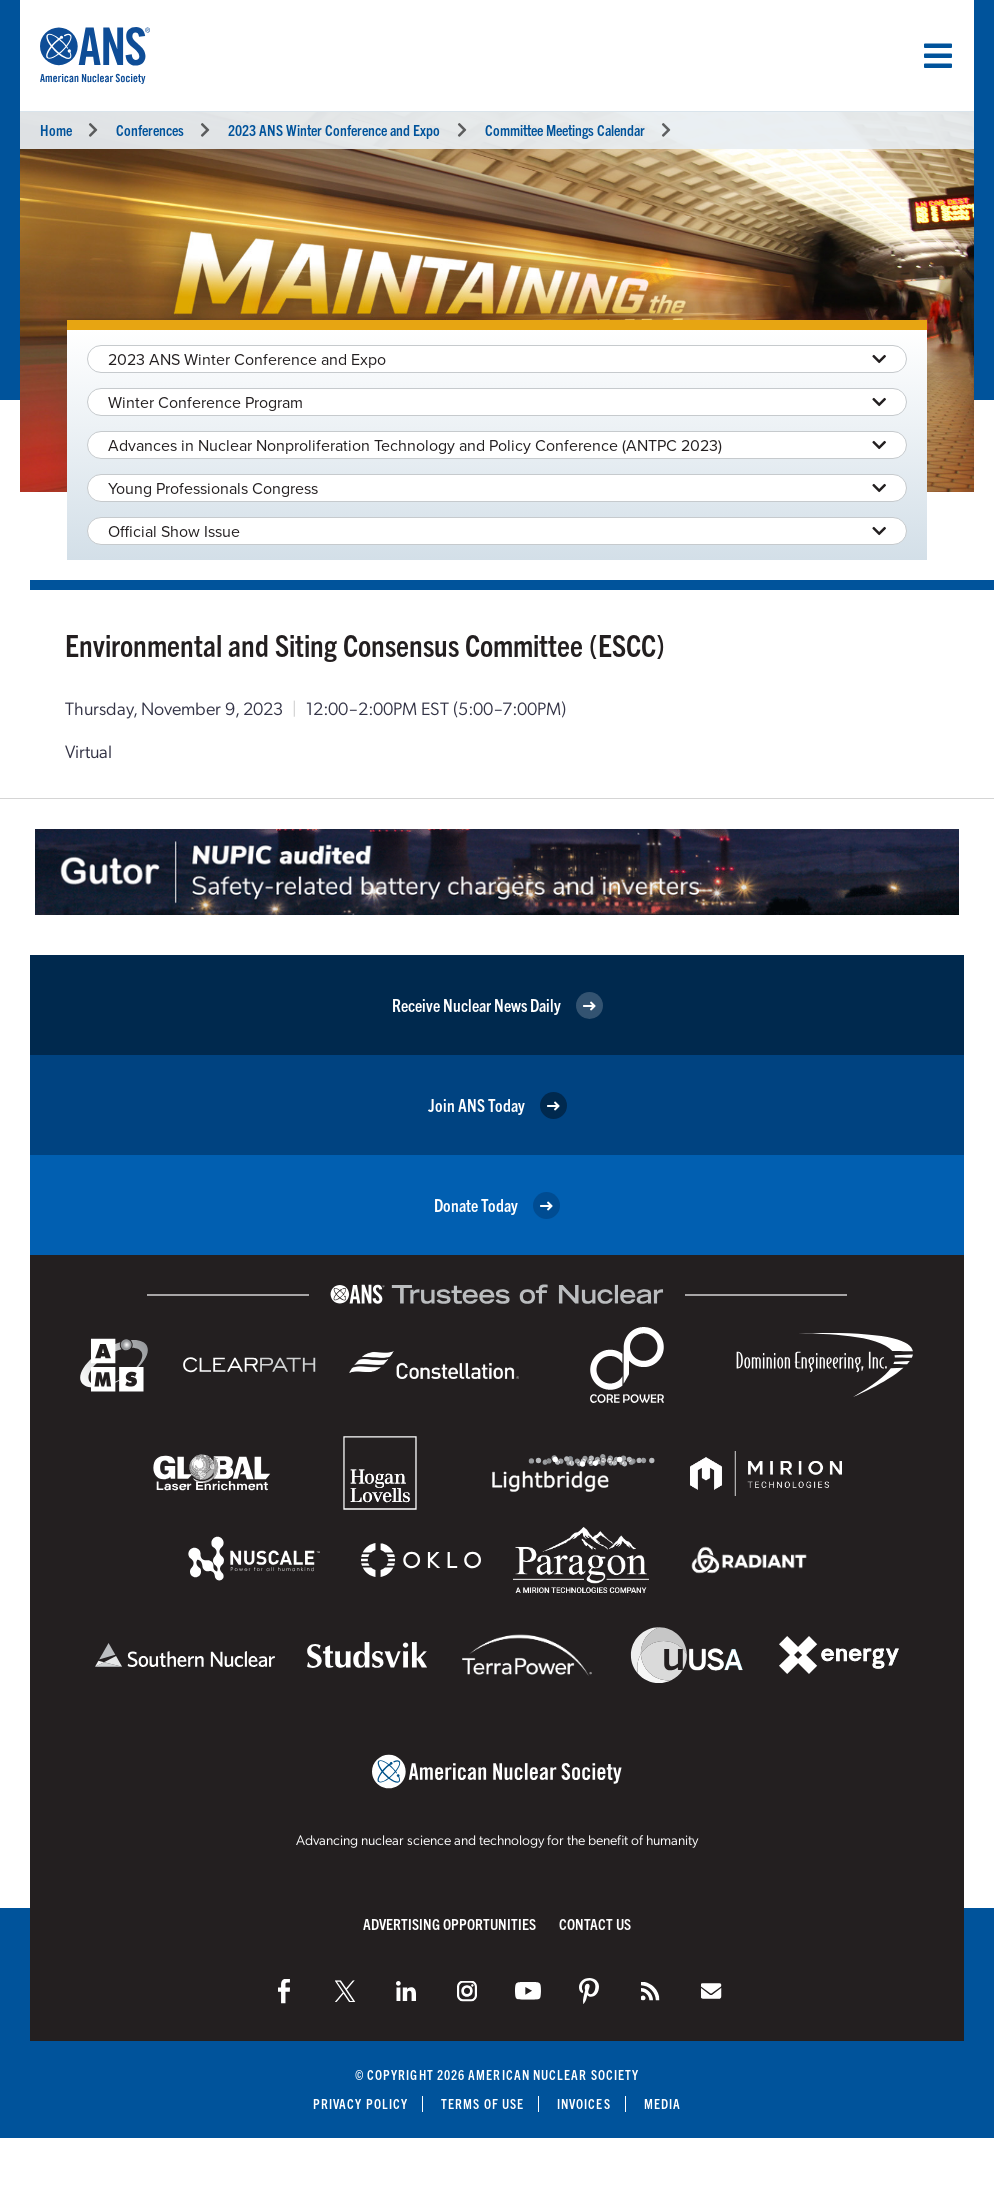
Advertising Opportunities (449, 1923)
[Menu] (938, 56)
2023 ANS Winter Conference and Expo (334, 129)
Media (662, 2103)
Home (56, 129)
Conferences (150, 129)
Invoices (584, 2103)
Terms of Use (482, 2103)
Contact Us (595, 1923)
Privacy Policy (360, 2103)
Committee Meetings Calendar (565, 129)
